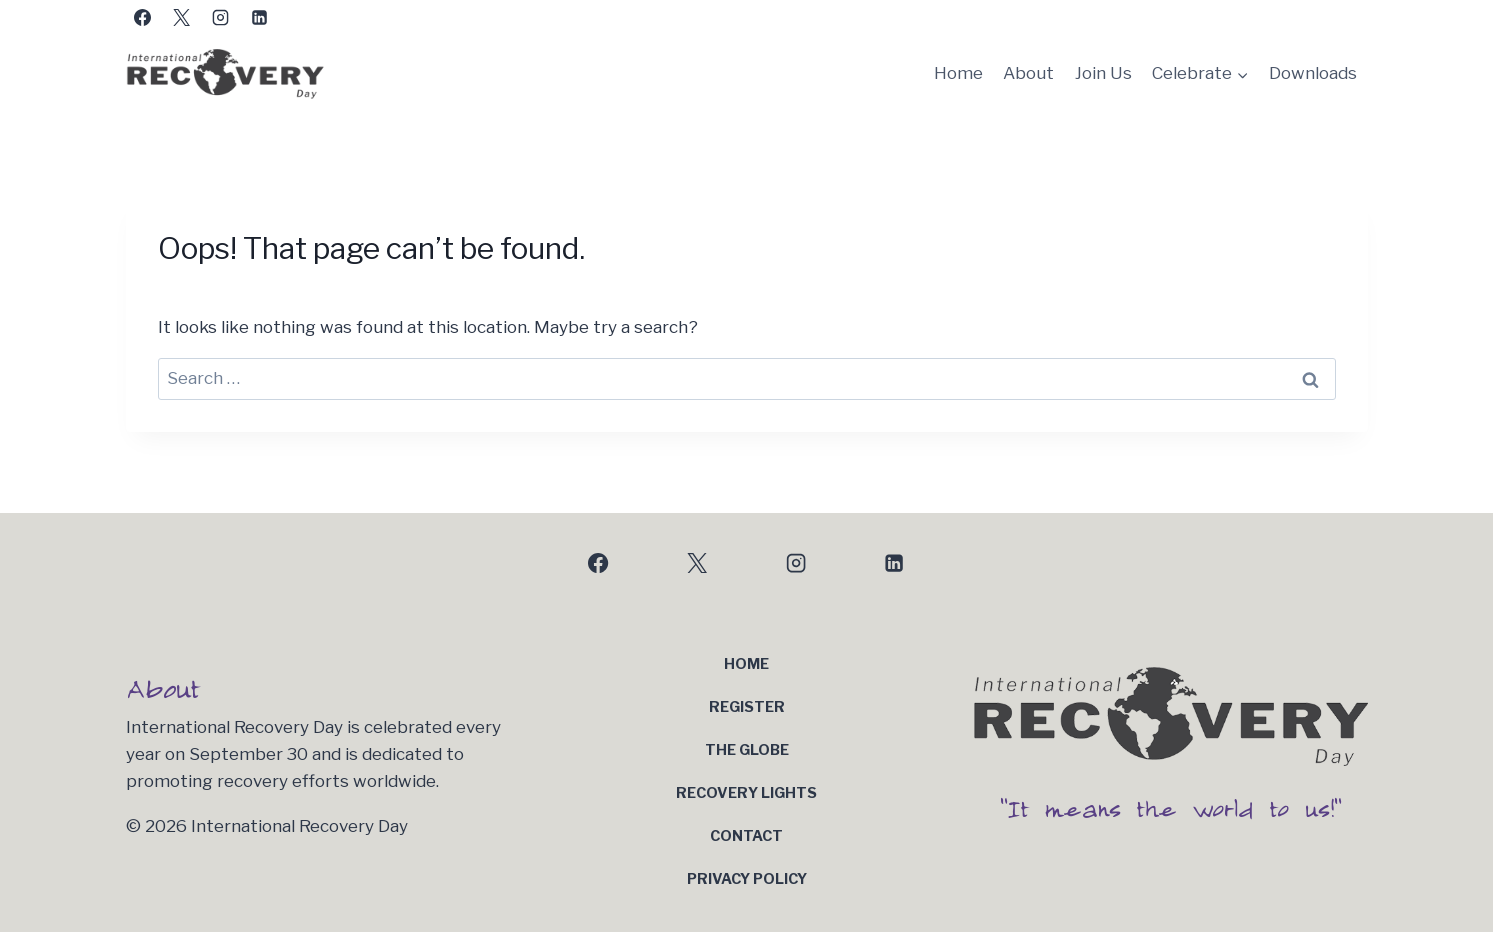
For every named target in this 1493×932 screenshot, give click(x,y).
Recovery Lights (746, 793)
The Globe (747, 750)
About (1028, 73)
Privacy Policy (747, 879)
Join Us (1103, 73)
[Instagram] (221, 17)
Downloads (1313, 73)
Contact (746, 836)
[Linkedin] (260, 17)
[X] (182, 17)
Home (958, 73)
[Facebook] (143, 17)
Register (747, 707)
